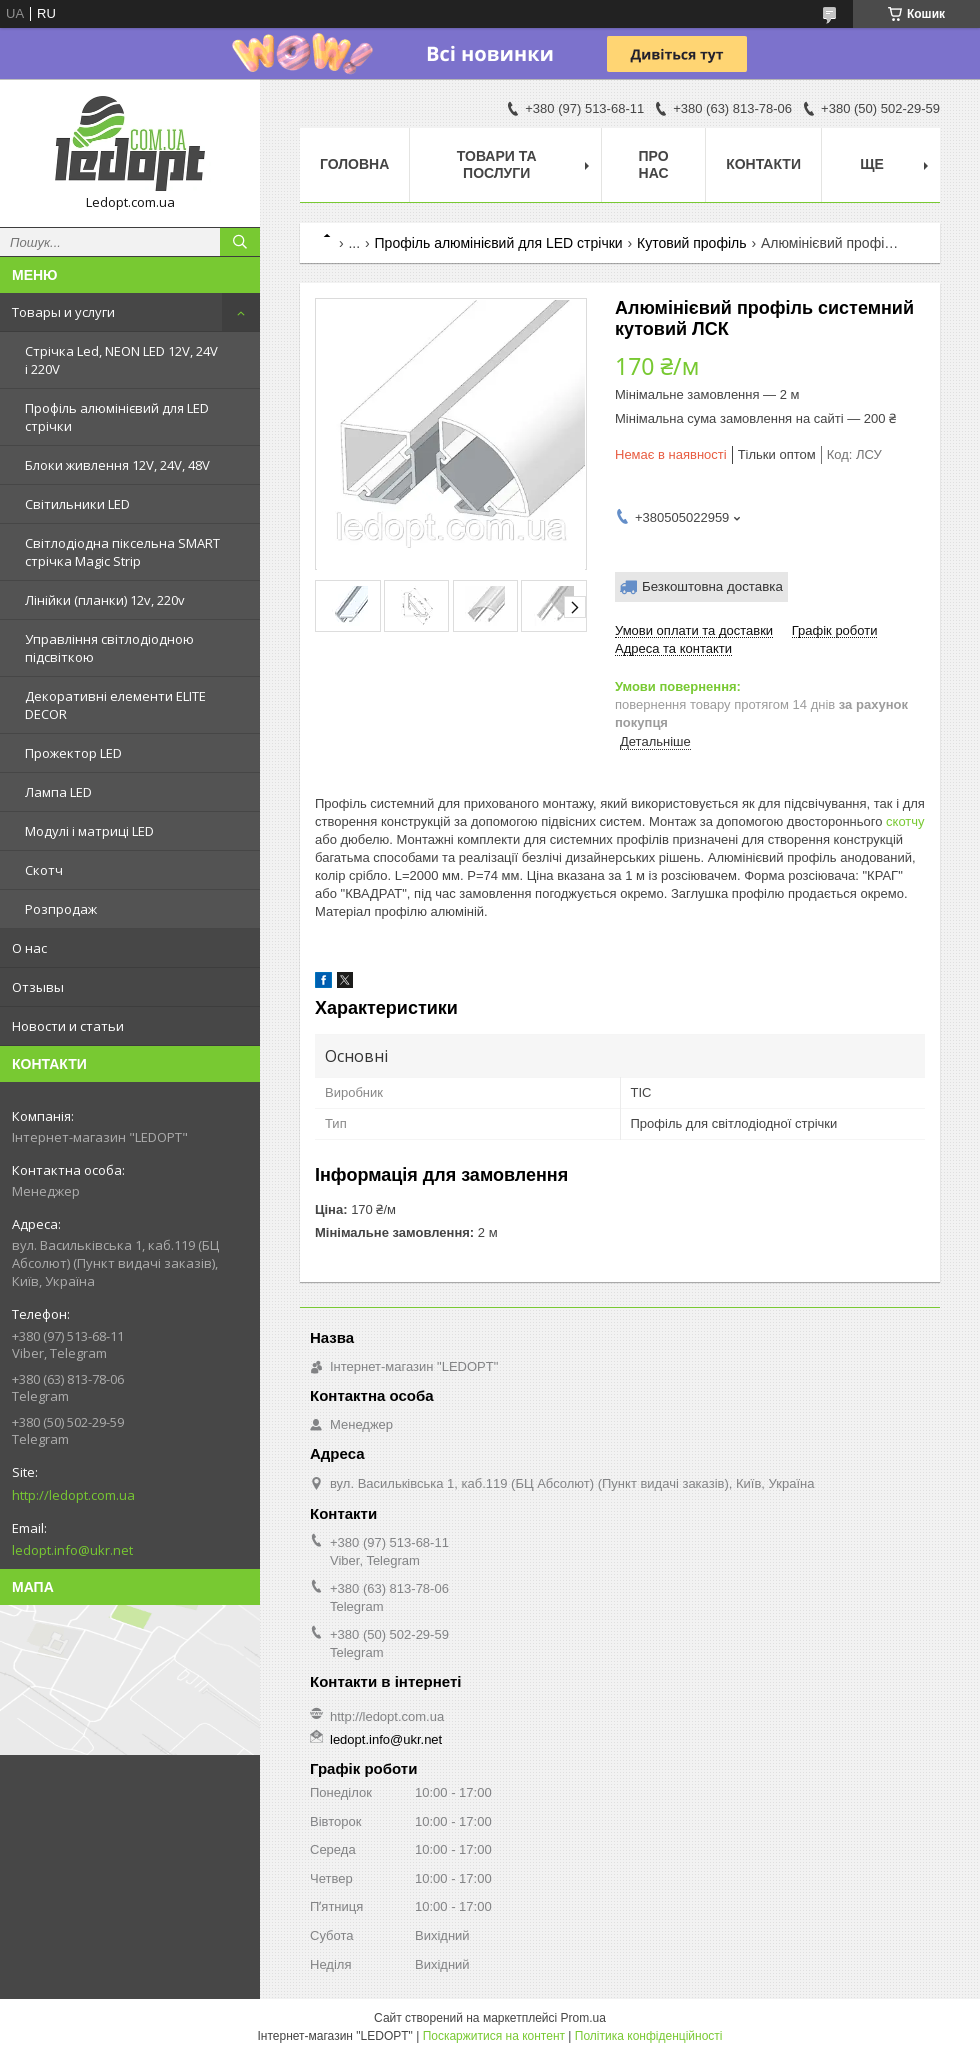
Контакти (763, 164)
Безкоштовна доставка (712, 586)
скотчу (905, 821)
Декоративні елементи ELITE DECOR (115, 705)
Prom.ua (583, 2018)
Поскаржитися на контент (494, 2036)
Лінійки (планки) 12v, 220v (105, 600)
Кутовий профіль (691, 243)
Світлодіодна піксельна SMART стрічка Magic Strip (122, 552)
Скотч (44, 870)
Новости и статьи (68, 1026)
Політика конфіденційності (649, 2036)
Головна (354, 164)
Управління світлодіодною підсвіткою (109, 648)
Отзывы (38, 987)
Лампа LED (58, 792)
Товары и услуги (63, 312)
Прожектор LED (73, 753)
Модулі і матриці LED (89, 831)
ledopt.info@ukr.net (72, 1550)
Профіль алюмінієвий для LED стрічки (117, 417)
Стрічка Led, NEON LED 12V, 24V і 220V (121, 360)
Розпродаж (61, 909)
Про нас (654, 164)
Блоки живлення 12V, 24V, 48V (117, 465)
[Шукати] (240, 242)
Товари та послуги (497, 164)
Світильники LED (77, 504)
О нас (29, 948)
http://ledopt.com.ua (73, 1495)
